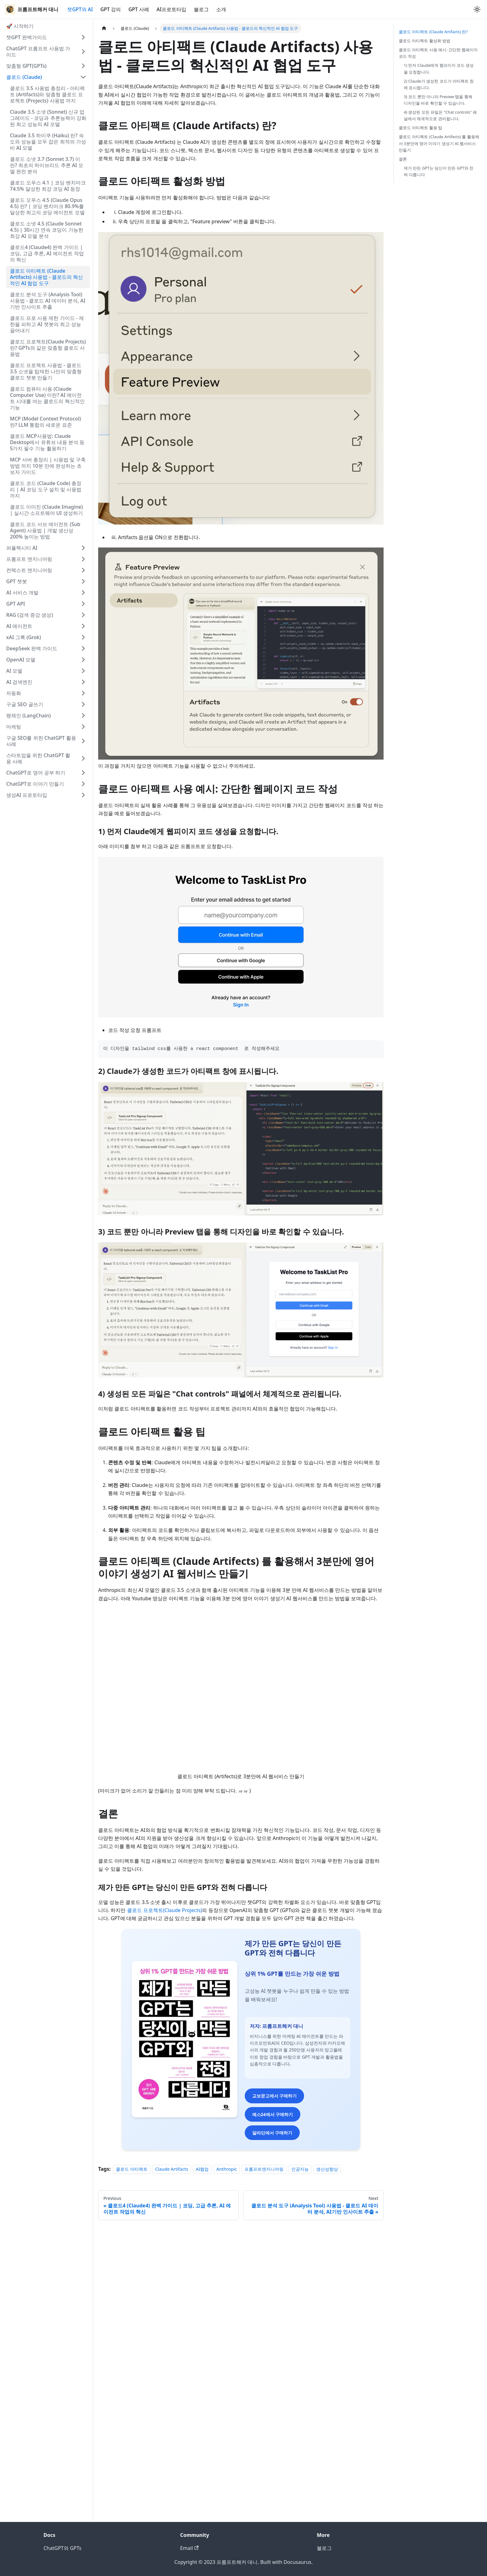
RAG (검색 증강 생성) (29, 614)
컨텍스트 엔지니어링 (29, 570)
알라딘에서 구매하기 (241, 2427)
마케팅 (13, 726)
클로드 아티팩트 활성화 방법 (424, 40)
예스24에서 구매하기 (241, 2408)
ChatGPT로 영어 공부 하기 (35, 772)
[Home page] (104, 28)
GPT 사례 (138, 9)
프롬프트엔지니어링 (264, 2461)
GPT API (15, 603)
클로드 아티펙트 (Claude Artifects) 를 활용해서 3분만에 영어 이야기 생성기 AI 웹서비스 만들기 (439, 143)
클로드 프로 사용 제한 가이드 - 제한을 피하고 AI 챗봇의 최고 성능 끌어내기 (47, 324)
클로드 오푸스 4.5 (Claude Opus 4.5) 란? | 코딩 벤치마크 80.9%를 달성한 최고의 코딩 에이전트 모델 (47, 206)
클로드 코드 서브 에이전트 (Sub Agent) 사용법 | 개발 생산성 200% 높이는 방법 (45, 530)
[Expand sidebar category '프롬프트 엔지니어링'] (83, 559)
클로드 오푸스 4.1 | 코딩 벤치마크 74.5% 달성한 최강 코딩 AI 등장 (48, 185)
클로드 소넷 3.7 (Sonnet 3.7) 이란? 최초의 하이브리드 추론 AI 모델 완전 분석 (46, 165)
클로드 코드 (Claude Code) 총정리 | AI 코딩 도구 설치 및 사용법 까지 (45, 489)
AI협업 (202, 2461)
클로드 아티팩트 (132, 2461)
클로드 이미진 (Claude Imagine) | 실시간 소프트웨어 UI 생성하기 (46, 509)
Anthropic (226, 2461)
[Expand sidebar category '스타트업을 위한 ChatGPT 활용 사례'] (83, 758)
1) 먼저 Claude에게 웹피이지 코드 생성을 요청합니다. (439, 68)
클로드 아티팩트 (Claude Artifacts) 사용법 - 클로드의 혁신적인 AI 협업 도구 (46, 277)
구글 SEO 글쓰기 (24, 704)
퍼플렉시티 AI (21, 547)
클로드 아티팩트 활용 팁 (420, 127)
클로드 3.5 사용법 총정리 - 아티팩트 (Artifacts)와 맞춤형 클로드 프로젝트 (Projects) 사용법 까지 (47, 94)
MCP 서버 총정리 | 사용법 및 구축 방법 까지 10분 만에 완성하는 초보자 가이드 (48, 465)
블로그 (201, 9)
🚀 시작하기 (20, 26)
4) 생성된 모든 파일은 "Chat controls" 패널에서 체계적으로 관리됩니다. (440, 115)
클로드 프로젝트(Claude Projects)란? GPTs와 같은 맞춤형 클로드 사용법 (48, 347)
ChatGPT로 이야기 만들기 (35, 783)
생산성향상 (327, 2461)
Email (189, 2548)
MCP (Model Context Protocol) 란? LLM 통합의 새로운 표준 (45, 421)
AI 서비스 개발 (22, 592)
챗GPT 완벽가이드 (26, 37)
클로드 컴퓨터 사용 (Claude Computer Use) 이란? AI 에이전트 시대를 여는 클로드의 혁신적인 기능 (47, 398)
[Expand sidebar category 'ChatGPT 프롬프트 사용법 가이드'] (83, 51)
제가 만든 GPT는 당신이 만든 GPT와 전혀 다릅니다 (438, 171)
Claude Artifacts (171, 2461)
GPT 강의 (110, 9)
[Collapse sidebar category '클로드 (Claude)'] (83, 77)
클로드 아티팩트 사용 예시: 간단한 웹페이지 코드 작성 (438, 53)
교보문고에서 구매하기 (241, 2390)
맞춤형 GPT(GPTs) (26, 65)
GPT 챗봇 (16, 581)
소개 (221, 9)
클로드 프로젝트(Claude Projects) (164, 1910)
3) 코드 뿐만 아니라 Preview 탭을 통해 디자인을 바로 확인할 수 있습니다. (438, 100)
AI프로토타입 (171, 9)
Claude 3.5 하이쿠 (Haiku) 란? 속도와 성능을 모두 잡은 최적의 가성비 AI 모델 (48, 141)
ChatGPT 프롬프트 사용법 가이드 (38, 51)
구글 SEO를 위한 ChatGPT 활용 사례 (41, 740)
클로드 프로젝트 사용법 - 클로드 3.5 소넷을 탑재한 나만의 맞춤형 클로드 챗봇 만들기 (46, 371)
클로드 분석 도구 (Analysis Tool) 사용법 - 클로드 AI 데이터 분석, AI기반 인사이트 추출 (47, 300)
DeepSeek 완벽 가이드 (31, 648)
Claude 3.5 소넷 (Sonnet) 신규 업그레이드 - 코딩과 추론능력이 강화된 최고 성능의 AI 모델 (48, 118)
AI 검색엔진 (19, 682)
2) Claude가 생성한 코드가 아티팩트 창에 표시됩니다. (439, 84)
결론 (403, 159)
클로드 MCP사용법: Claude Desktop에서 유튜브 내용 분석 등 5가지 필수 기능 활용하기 (47, 442)
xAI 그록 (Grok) (23, 637)
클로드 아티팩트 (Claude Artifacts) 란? (433, 31)
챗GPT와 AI (80, 9)
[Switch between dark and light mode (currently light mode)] (477, 9)
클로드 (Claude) (24, 77)
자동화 (13, 693)
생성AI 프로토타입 (26, 795)
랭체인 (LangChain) (28, 715)
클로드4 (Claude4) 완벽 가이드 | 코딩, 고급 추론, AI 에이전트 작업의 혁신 (47, 253)
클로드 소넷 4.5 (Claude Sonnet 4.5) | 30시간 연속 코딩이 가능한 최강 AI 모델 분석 (46, 229)
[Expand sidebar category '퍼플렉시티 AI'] (83, 548)
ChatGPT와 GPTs (62, 2548)
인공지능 (300, 2461)
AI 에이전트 (19, 626)
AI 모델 (14, 670)
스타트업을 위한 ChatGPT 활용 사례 (38, 758)
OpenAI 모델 (20, 659)
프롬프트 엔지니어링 (29, 559)
